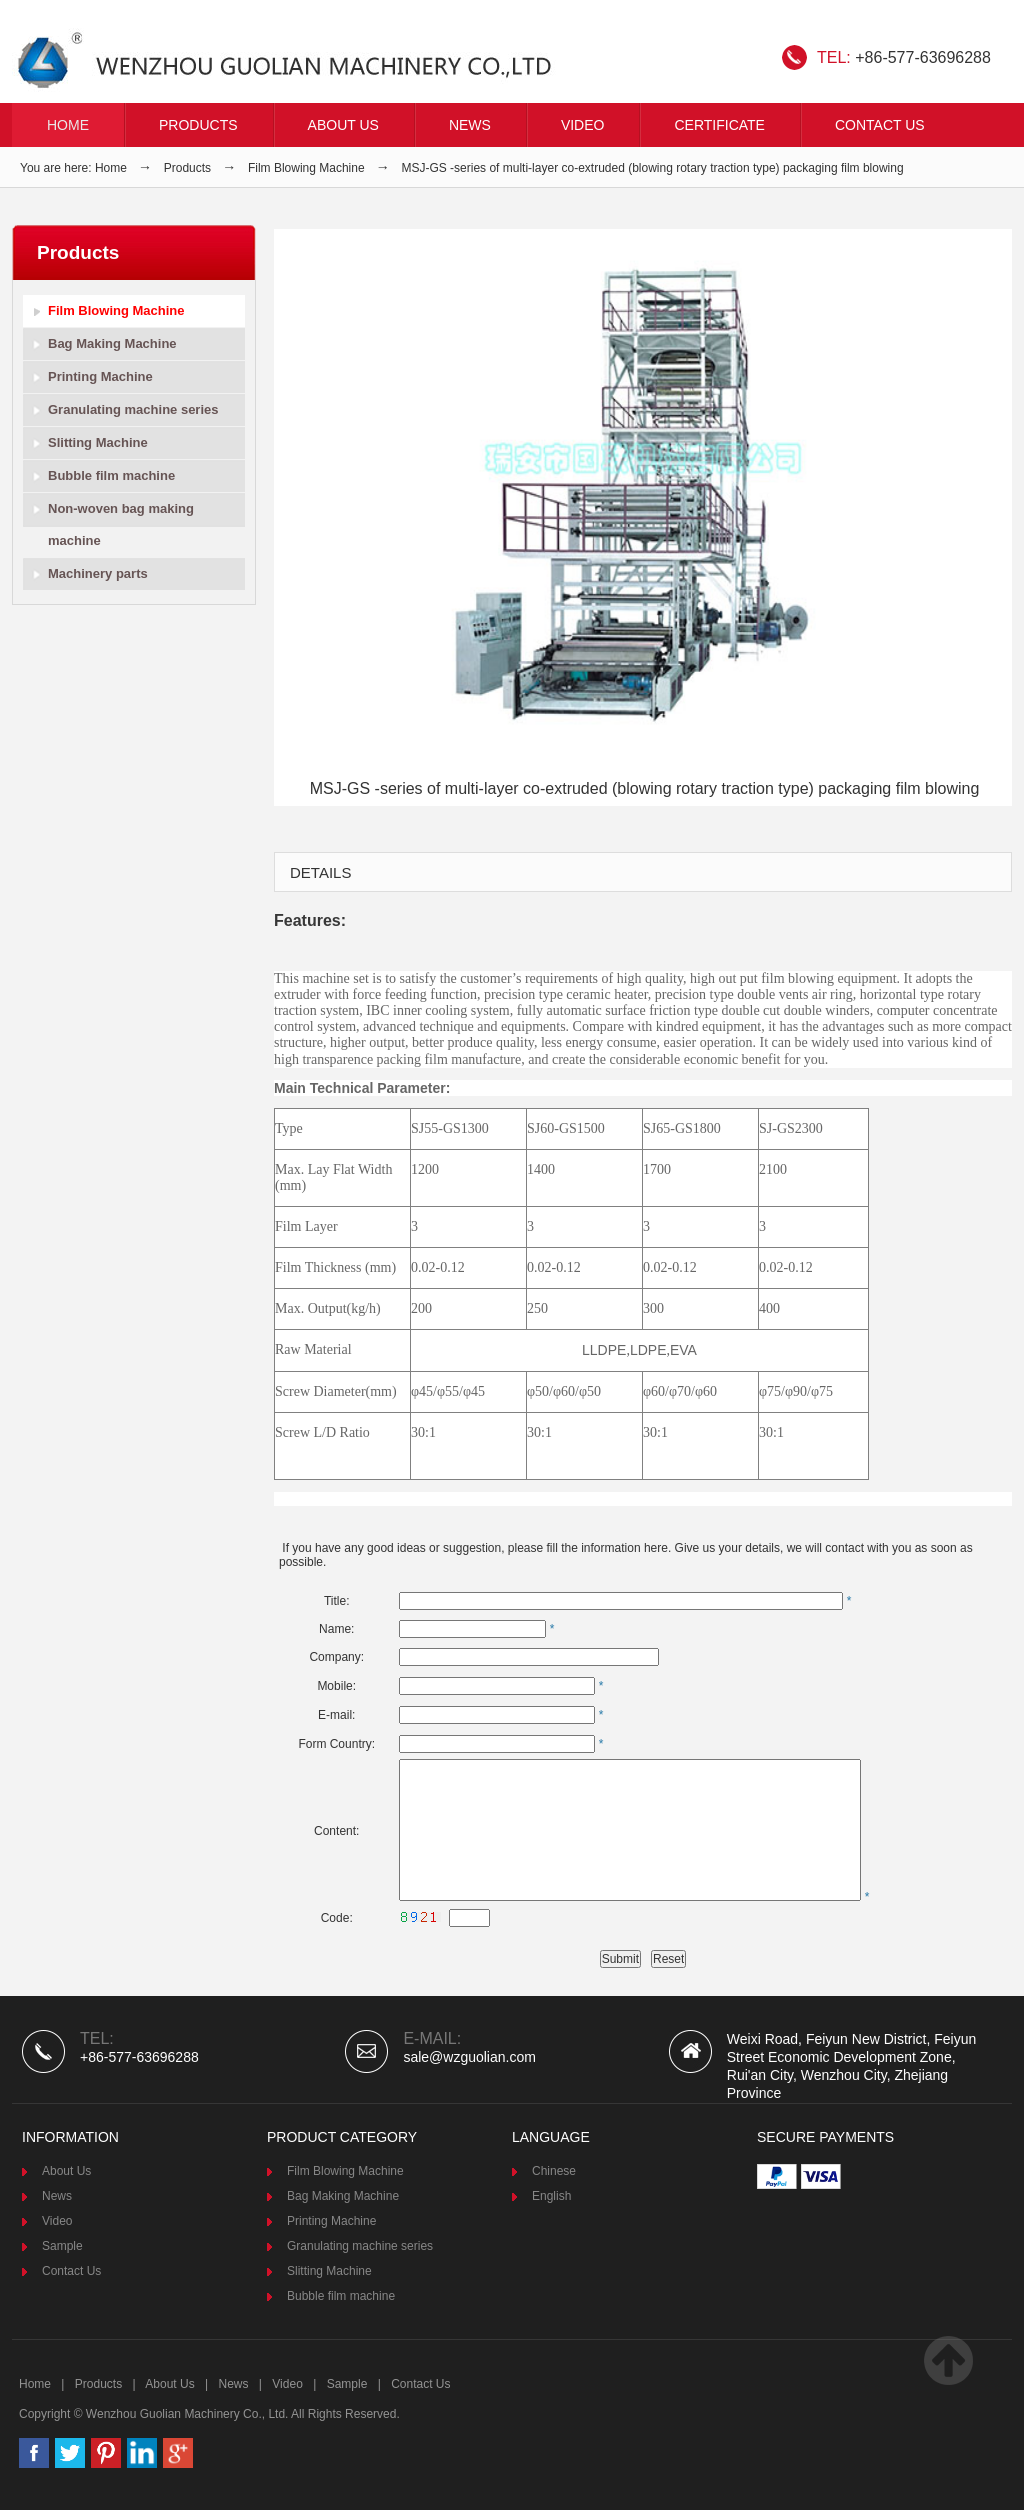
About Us (343, 125)
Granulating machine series (133, 409)
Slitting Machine (98, 442)
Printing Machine (100, 376)
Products (198, 125)
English (551, 2196)
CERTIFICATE (719, 125)
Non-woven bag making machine (121, 524)
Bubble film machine (111, 475)
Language (551, 2137)
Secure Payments (825, 2137)
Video (57, 2221)
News (470, 125)
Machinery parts (98, 573)
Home (68, 125)
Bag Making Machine (112, 343)
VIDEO (583, 125)
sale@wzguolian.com (469, 2057)
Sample (62, 2246)
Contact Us (880, 125)
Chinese (554, 2171)
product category (342, 2137)
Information (70, 2137)
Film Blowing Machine (306, 168)
